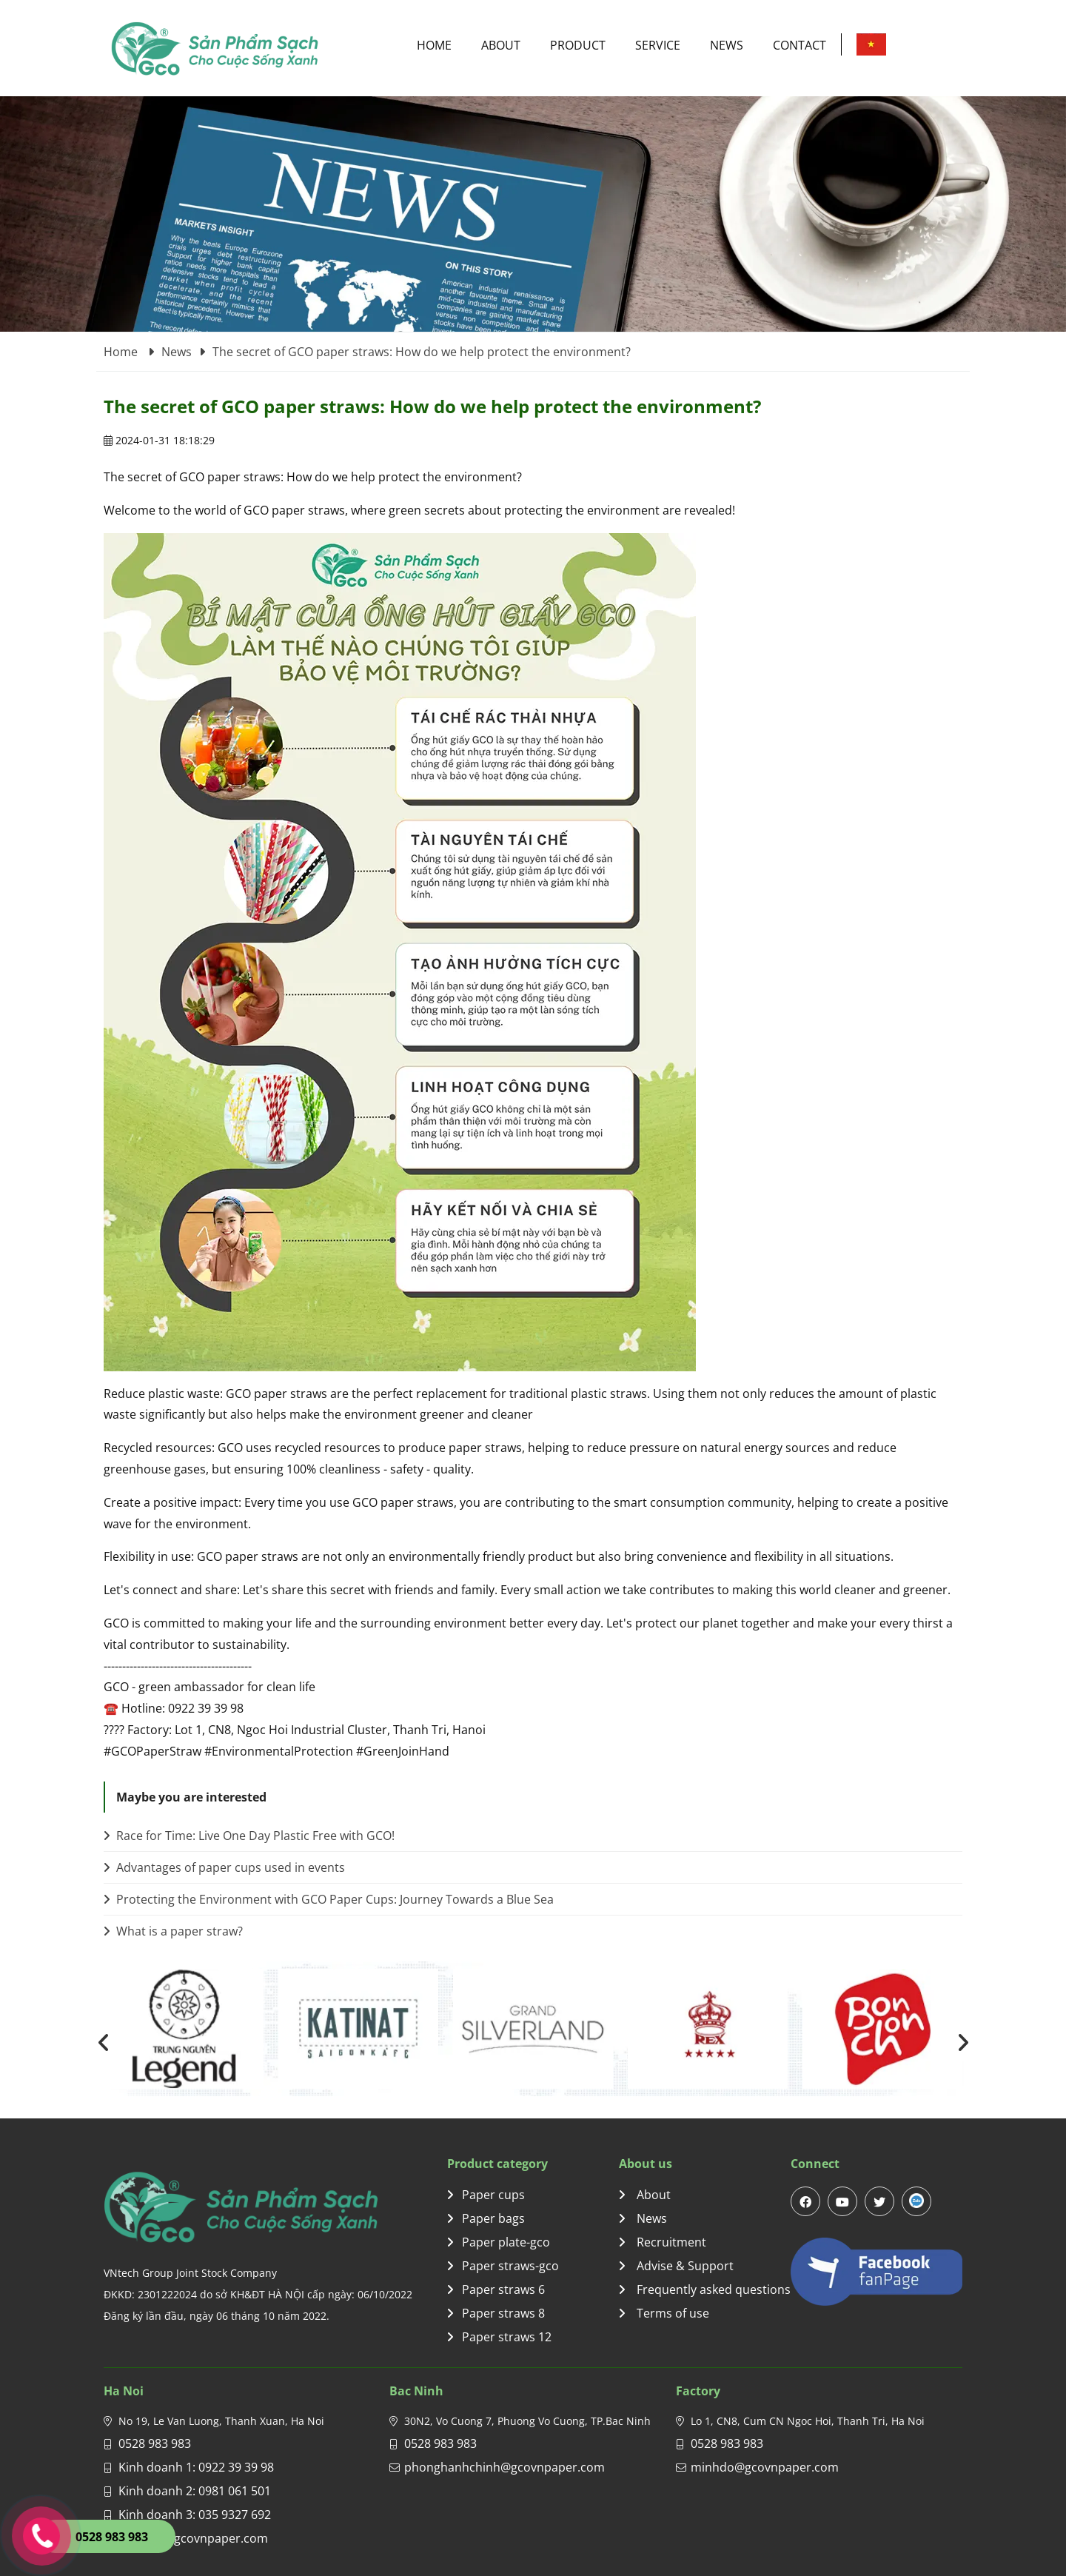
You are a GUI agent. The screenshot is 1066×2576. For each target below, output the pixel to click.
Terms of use (664, 2313)
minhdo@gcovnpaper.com (765, 2467)
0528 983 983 (154, 2443)
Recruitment (662, 2242)
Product (578, 45)
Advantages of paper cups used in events (224, 1867)
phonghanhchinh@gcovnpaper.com (504, 2467)
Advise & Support (676, 2266)
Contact (799, 45)
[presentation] (103, 2042)
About (500, 45)
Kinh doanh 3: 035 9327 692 (194, 2514)
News (726, 45)
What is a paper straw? (173, 1931)
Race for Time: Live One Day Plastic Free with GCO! (249, 1835)
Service (657, 45)
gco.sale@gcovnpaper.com (193, 2538)
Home (434, 45)
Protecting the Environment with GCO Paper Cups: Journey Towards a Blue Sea (329, 1899)
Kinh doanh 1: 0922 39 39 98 (196, 2467)
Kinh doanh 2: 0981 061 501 (194, 2491)
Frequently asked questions (705, 2289)
